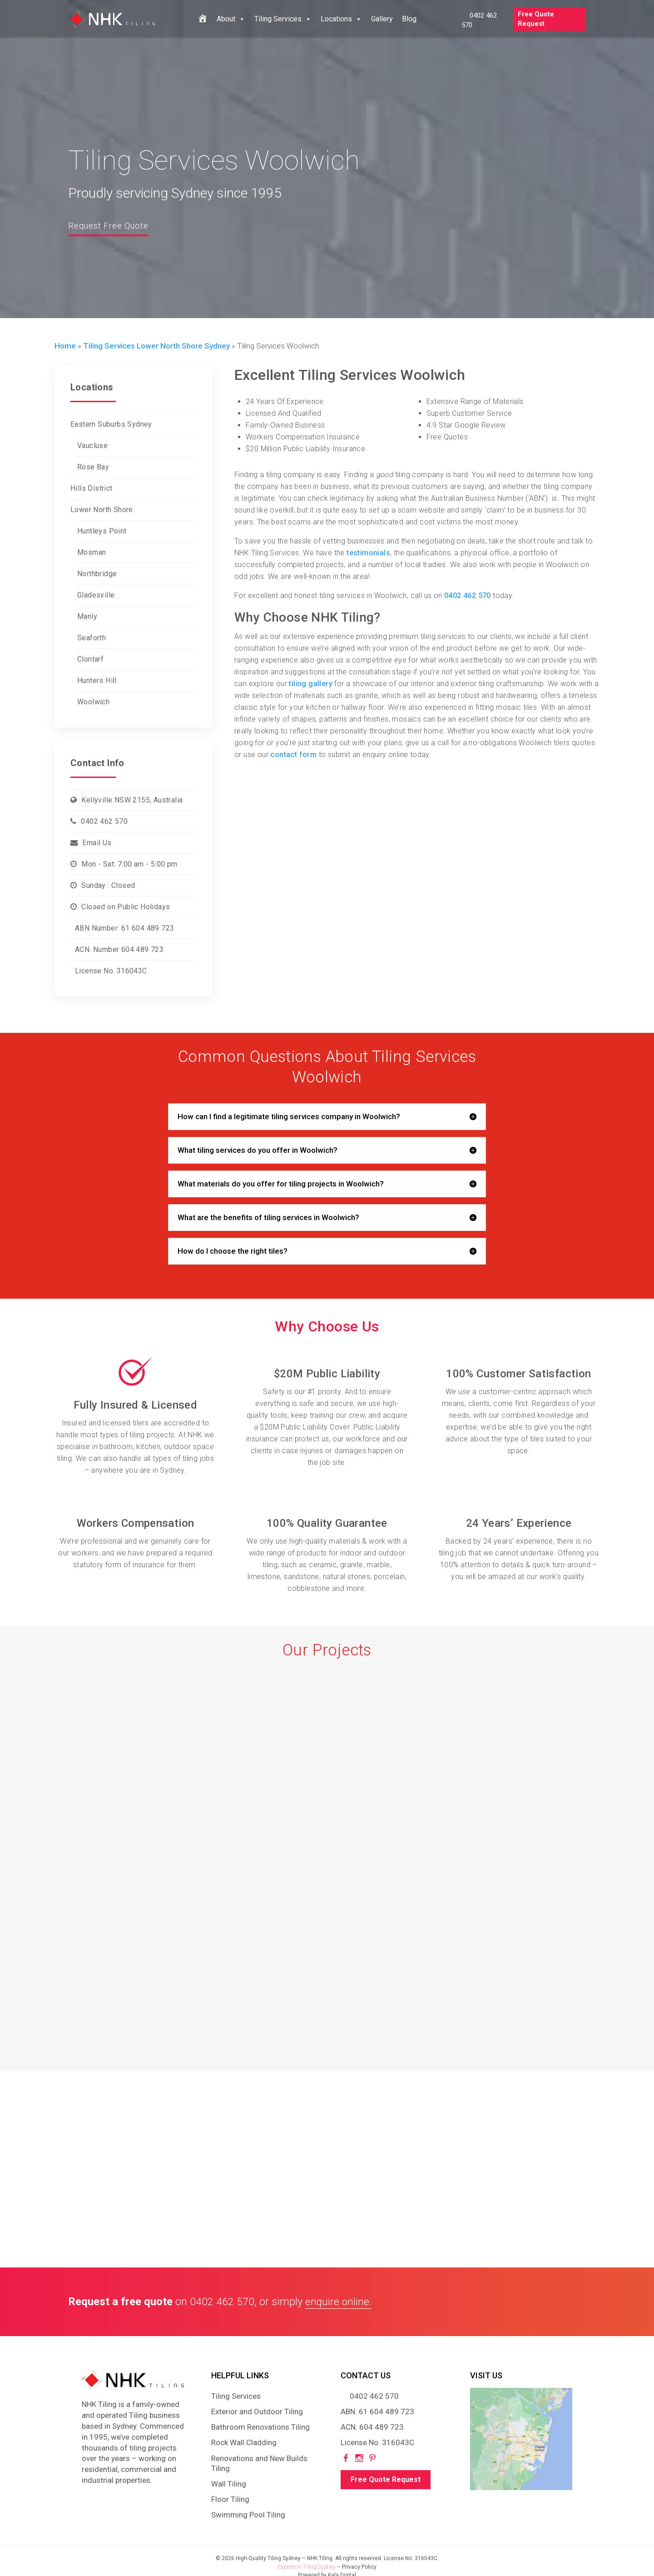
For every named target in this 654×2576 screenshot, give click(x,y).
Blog (409, 19)
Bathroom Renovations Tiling (260, 2427)
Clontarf (90, 659)
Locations (341, 19)
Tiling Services (283, 19)
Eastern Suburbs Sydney (111, 424)
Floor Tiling (230, 2499)
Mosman (91, 552)
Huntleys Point (102, 531)
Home (65, 345)
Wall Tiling (228, 2483)
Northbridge (97, 573)
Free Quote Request (536, 19)
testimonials (368, 552)
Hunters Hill (97, 680)
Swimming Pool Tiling (248, 2514)
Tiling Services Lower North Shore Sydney (156, 345)
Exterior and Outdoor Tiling (257, 2411)
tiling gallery (310, 683)
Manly (87, 616)
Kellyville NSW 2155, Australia (132, 800)
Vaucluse (92, 445)
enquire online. (339, 2301)
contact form (293, 754)
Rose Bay (93, 467)
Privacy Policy (359, 2567)
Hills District (91, 488)
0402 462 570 (104, 821)
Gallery (382, 19)
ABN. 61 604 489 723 (377, 2411)
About (231, 19)
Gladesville (95, 595)
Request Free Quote (113, 224)
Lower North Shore (101, 509)
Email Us (96, 842)
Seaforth (91, 637)
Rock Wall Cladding (244, 2442)
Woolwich (93, 702)
